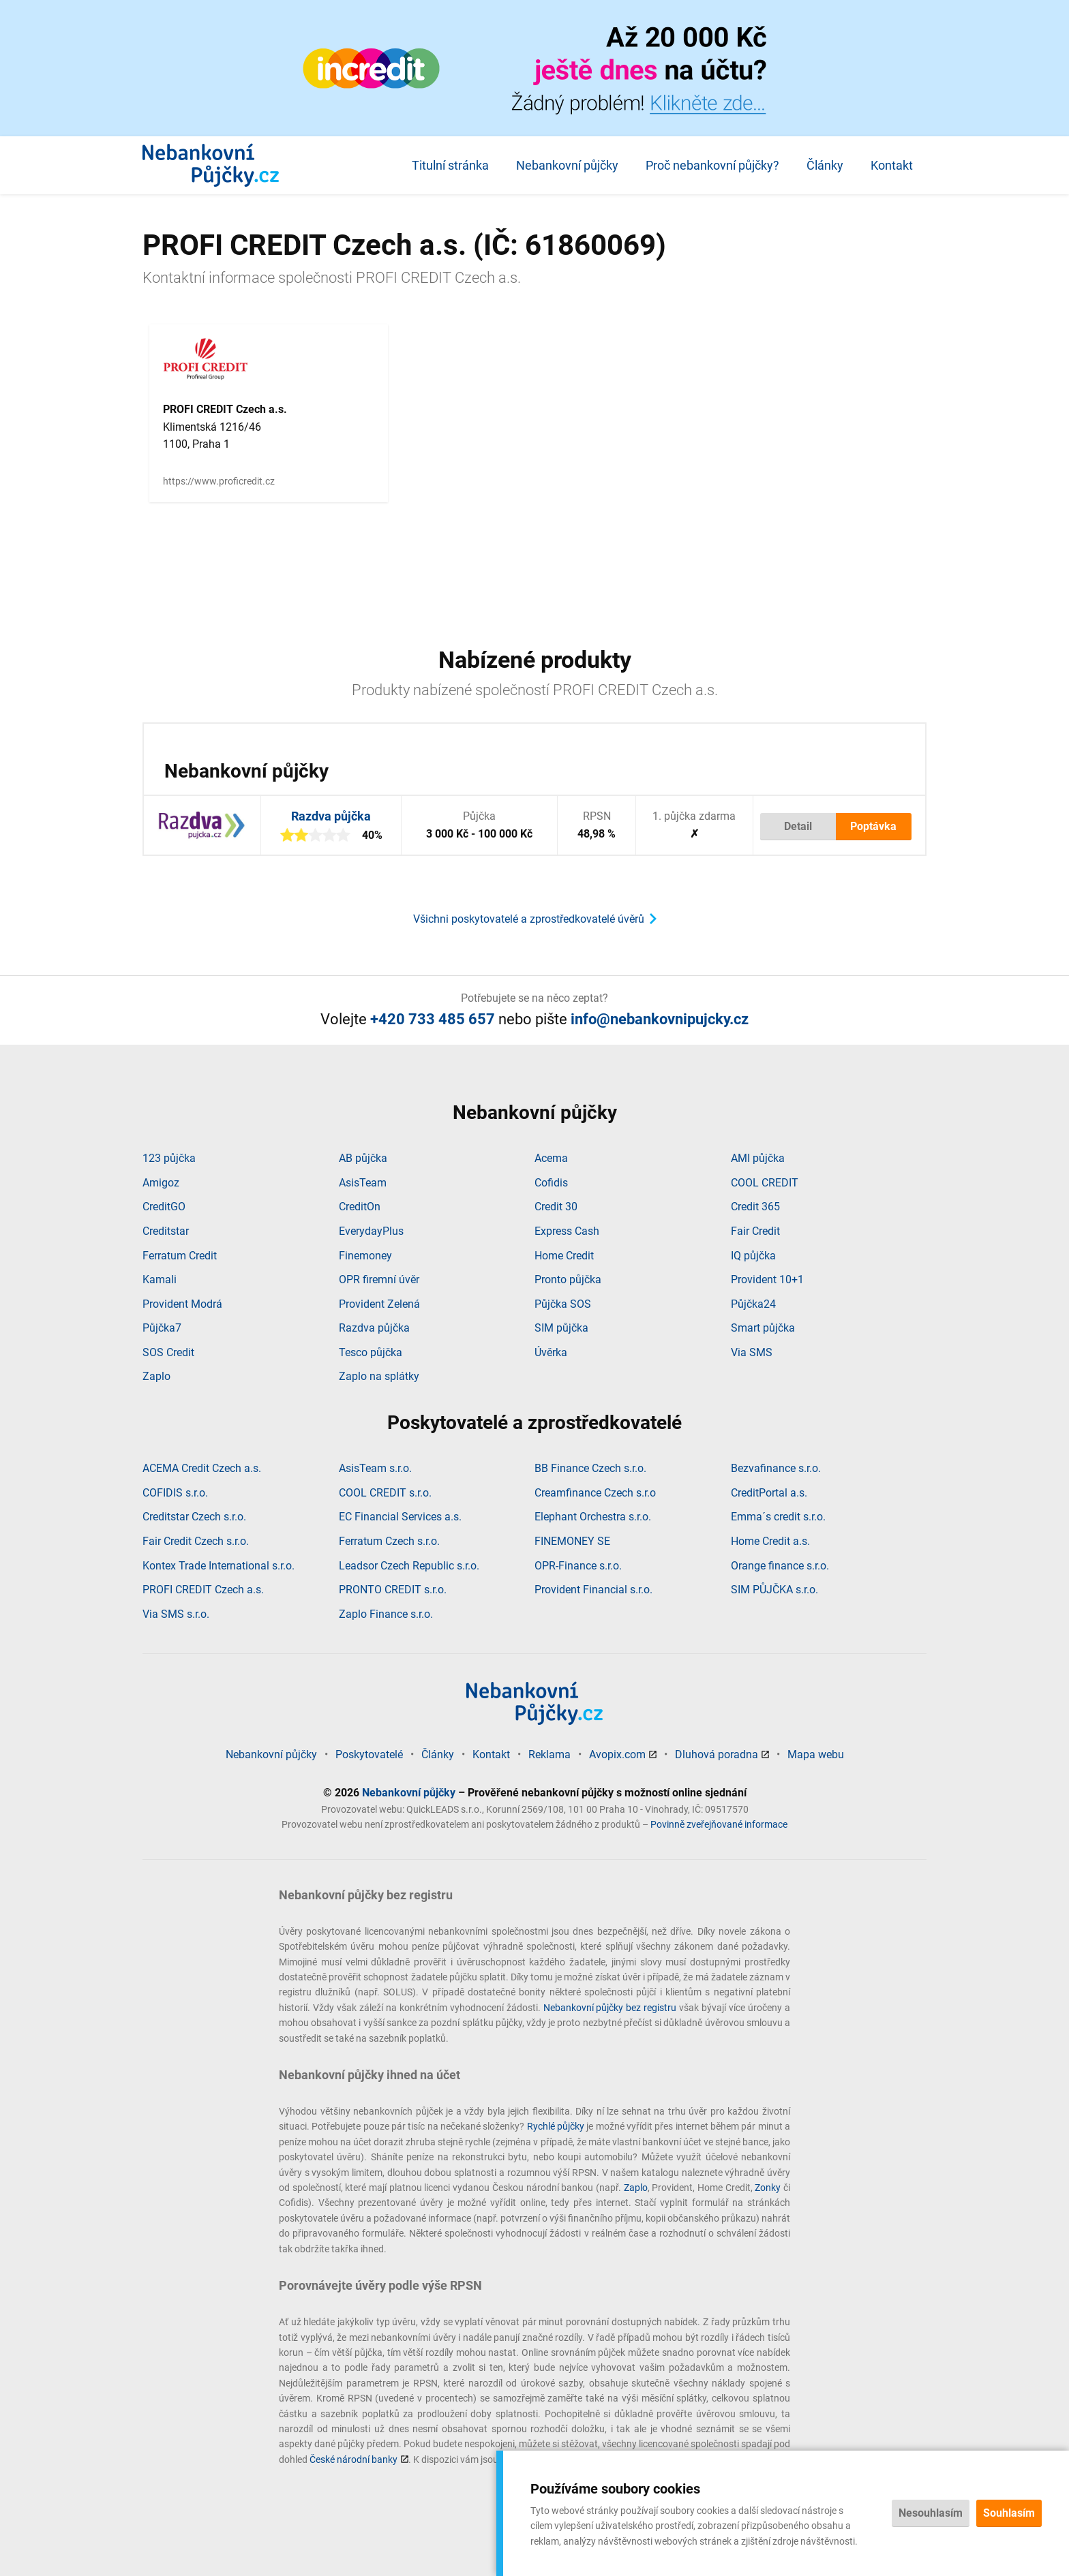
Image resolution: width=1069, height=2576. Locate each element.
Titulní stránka (450, 165)
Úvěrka (550, 1352)
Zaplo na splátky (379, 1376)
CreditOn (359, 1206)
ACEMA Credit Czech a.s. (201, 1468)
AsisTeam (363, 1182)
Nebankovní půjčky (567, 165)
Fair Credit (755, 1231)
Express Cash (566, 1231)
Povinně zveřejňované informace (718, 1824)
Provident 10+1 (767, 1279)
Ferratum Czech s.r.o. (389, 1541)
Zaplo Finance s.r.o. (386, 1614)
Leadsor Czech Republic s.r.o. (409, 1565)
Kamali (159, 1279)
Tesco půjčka (370, 1352)
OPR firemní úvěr (379, 1279)
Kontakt (892, 165)
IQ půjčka (753, 1255)
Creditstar (165, 1231)
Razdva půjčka (331, 816)
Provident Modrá (182, 1304)
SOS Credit (168, 1352)
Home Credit (564, 1255)
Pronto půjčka (567, 1279)
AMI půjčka (758, 1158)
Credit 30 (555, 1206)
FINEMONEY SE (572, 1541)
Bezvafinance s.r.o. (776, 1468)
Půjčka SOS (562, 1304)
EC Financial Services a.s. (400, 1516)
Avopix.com (617, 1754)
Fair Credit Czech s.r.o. (195, 1541)
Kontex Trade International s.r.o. (218, 1565)
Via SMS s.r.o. (175, 1614)
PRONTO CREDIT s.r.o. (393, 1589)
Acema (551, 1158)
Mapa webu (815, 1754)
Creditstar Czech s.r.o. (194, 1516)
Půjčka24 (753, 1304)
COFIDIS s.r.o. (175, 1492)
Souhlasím (1009, 2512)
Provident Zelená (379, 1304)
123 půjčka (169, 1158)
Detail (798, 826)
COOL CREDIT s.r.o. (385, 1492)
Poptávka (873, 826)
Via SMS (751, 1352)
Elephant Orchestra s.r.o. (592, 1516)
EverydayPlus (371, 1231)
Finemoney (365, 1255)
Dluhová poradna (716, 1754)
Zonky (768, 2187)
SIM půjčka (561, 1327)
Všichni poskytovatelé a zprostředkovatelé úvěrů (528, 919)
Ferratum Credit (179, 1255)
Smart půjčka (763, 1327)
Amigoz (160, 1182)
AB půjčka (363, 1158)
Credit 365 (755, 1206)
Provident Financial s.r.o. (593, 1589)
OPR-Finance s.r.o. (578, 1565)
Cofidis (551, 1182)
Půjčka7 (161, 1327)
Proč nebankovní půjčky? (712, 165)
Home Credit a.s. (770, 1541)
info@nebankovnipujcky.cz (660, 1019)
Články (825, 165)
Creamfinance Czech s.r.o (595, 1492)
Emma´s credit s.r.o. (778, 1516)
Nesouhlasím (931, 2512)
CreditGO (163, 1206)
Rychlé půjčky (555, 2126)
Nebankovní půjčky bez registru (610, 2007)
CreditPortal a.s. (769, 1492)
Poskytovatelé (369, 1754)
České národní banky (353, 2459)
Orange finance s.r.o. (780, 1565)
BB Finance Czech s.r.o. (590, 1468)
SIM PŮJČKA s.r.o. (774, 1589)
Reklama (549, 1754)
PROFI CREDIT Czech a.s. (203, 1589)
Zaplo (156, 1376)
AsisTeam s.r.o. (375, 1468)
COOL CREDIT (764, 1182)
